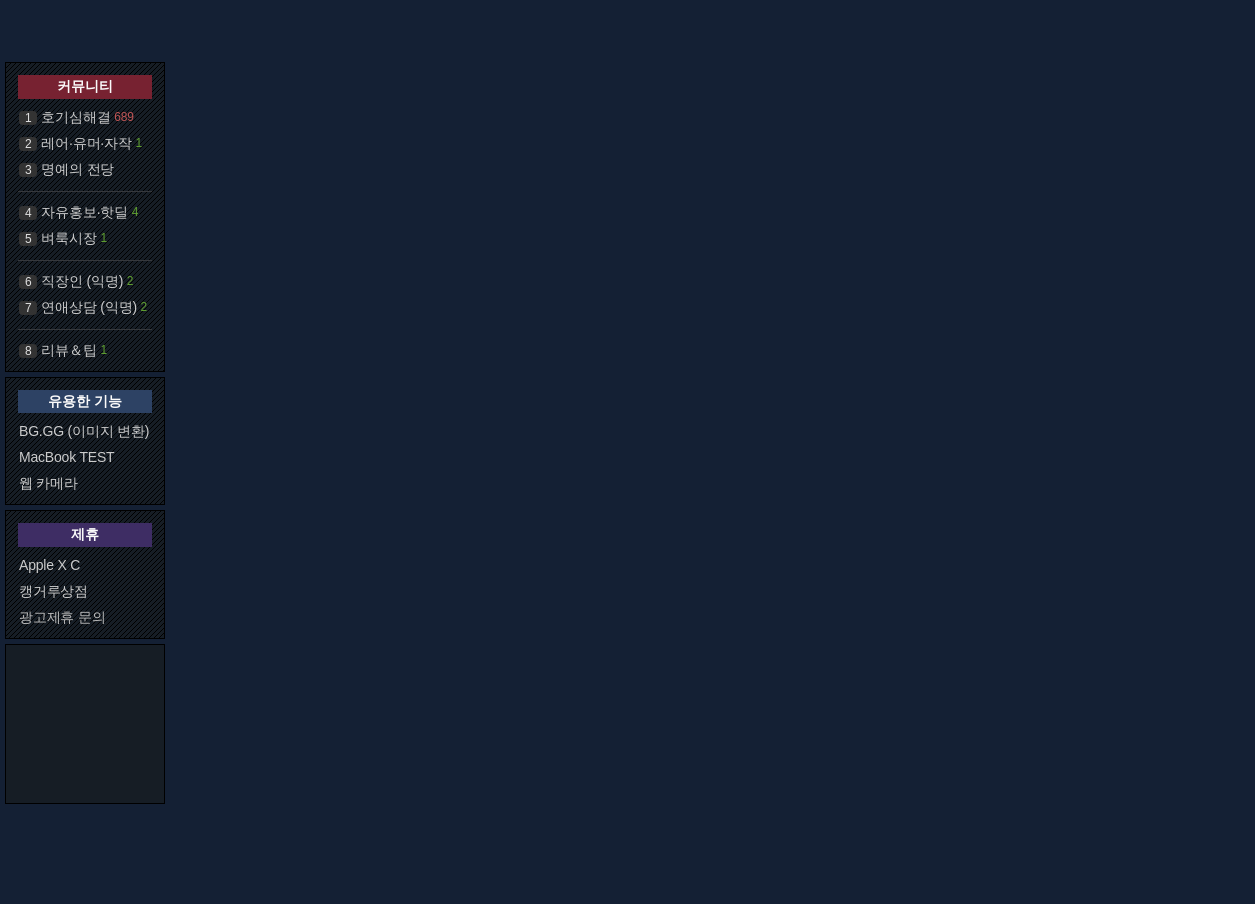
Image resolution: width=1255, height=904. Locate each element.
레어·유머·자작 (86, 143)
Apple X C (49, 565)
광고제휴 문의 (62, 617)
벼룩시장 (68, 238)
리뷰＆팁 (68, 350)
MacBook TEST (66, 457)
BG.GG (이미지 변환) (84, 431)
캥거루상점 (53, 591)
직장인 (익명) (82, 281)
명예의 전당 (77, 169)
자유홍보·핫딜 (84, 212)
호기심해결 (75, 117)
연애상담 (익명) (88, 307)
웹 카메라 (48, 483)
